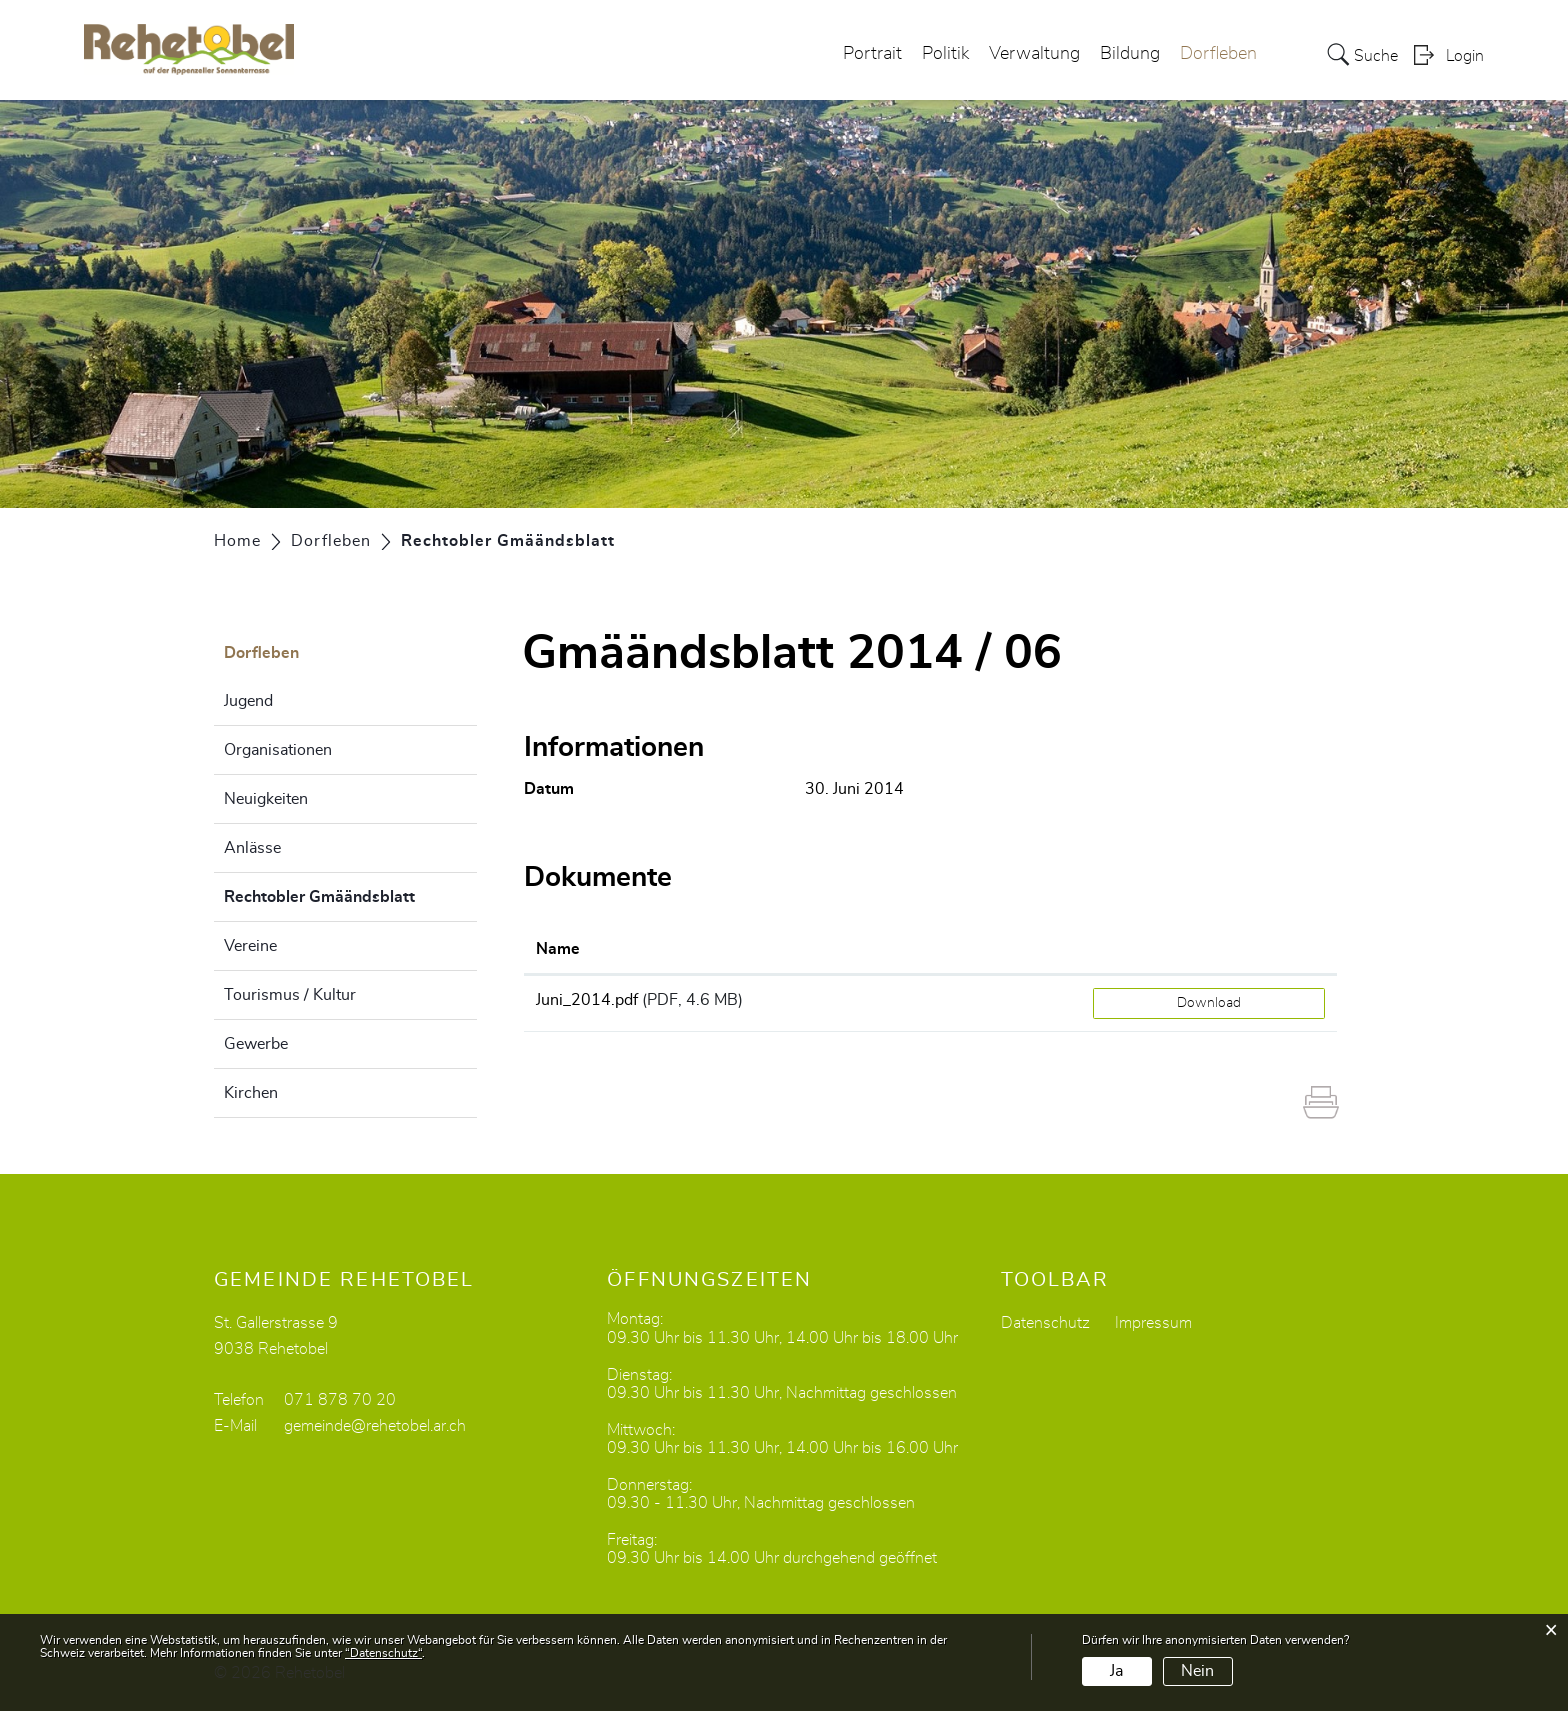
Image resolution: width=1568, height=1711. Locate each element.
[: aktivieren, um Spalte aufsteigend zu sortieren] (1209, 950)
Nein (1197, 1671)
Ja (1116, 1671)
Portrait (872, 54)
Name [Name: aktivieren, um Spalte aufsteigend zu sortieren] (558, 949)
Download (1209, 1003)
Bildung (1130, 54)
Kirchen (251, 1093)
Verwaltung (1034, 54)
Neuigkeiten (266, 799)
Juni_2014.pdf (587, 1000)
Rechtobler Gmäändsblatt (350, 894)
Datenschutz (1045, 1323)
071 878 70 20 (340, 1400)
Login (1465, 56)
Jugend (248, 701)
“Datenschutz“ (383, 1653)
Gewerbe (256, 1044)
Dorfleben (1218, 54)
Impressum (1153, 1323)
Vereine (250, 946)
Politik (945, 54)
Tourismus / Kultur (290, 995)
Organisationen (278, 750)
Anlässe (252, 848)
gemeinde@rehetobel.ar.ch (375, 1426)
